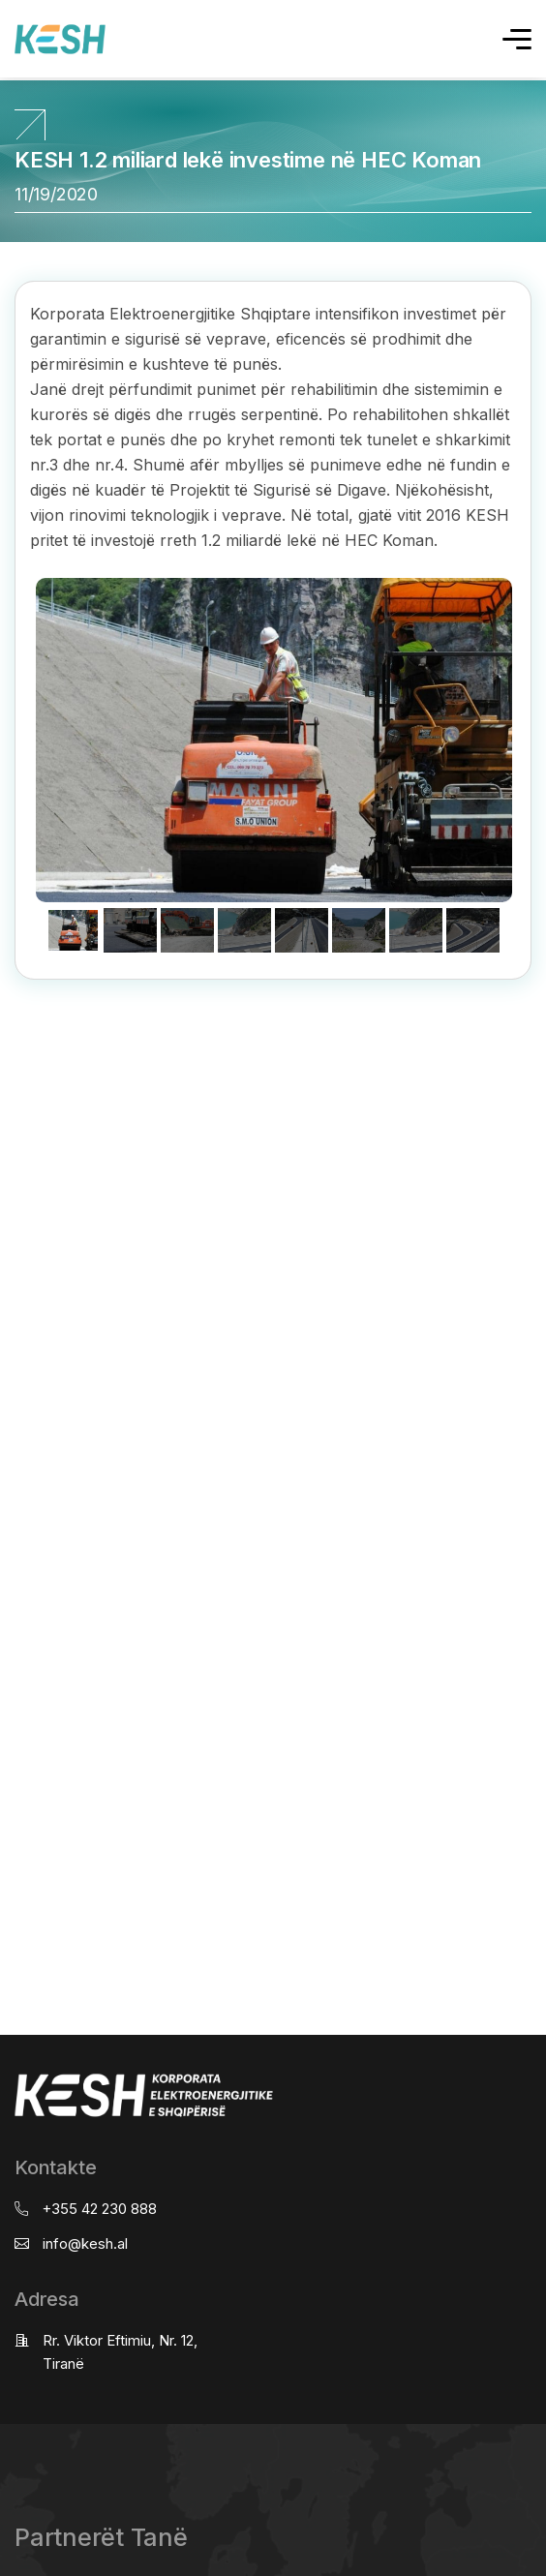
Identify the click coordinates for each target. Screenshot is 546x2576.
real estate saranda (7, 1055)
